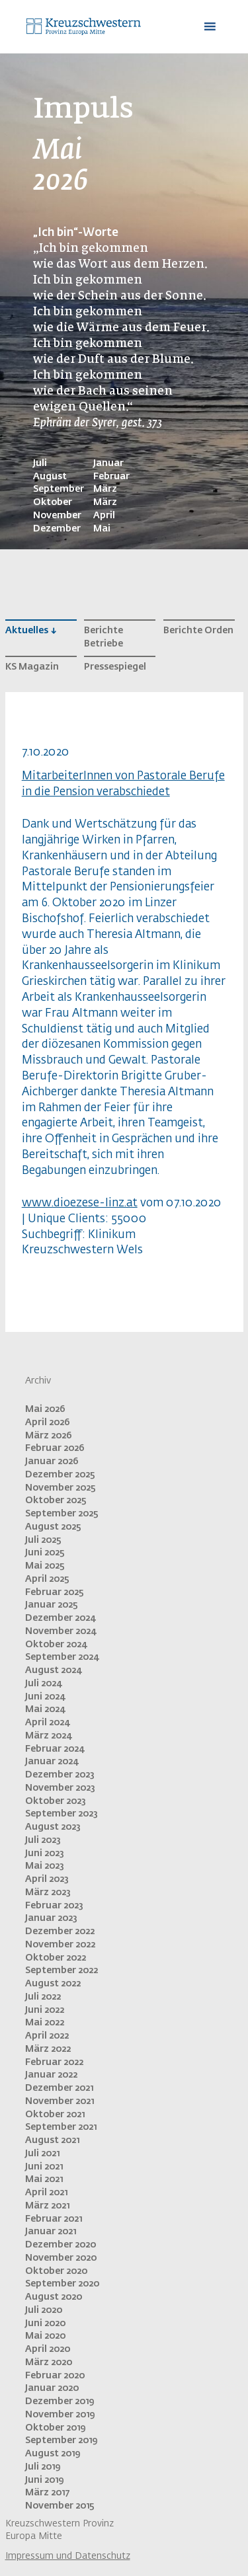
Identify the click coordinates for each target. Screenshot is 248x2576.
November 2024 (60, 1631)
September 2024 (62, 1657)
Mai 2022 (44, 2022)
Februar (111, 476)
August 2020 (53, 2297)
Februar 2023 (54, 1905)
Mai (101, 528)
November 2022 (60, 1944)
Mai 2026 (45, 1409)
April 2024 (47, 1722)
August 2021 (52, 2140)
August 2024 (53, 1670)
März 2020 (48, 2362)
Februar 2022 (54, 2062)
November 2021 (59, 2101)
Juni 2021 (44, 2166)
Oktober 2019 (55, 2428)
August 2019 (52, 2453)
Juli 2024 (43, 1683)
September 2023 (61, 1813)
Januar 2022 (51, 2075)
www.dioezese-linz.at (80, 1203)
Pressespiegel (115, 667)
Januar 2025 (51, 1605)
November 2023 (60, 1788)
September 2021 (61, 2127)
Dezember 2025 (60, 1474)
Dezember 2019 (59, 2401)
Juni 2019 (44, 2480)
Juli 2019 (42, 2467)
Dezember (57, 528)
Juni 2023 (44, 1853)
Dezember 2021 (59, 2088)
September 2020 (62, 2283)
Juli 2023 (43, 1840)
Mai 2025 (45, 1566)
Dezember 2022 (60, 1931)
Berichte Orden (198, 630)
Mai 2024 (45, 1709)
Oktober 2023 (55, 1801)
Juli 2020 (43, 2310)
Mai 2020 (45, 2336)
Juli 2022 (43, 1997)
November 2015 (60, 2506)
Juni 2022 (44, 2010)
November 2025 (60, 1488)
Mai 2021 (44, 2179)
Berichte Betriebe (103, 637)
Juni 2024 (45, 1696)
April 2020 (47, 2349)
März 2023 (48, 1892)
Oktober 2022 (55, 1958)
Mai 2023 (44, 1866)
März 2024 (48, 1735)
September (58, 489)
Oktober (52, 502)
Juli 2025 (43, 1540)
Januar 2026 (52, 1461)
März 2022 (48, 2049)
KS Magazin (32, 667)
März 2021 (47, 2205)
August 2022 (53, 1983)
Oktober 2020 (56, 2271)
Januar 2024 (51, 1761)
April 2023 (47, 1879)
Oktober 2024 (56, 1644)
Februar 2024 (54, 1749)
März (105, 489)
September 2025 (62, 1513)
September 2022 (61, 1970)
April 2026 (47, 1422)
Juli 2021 (42, 2153)
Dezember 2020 (60, 2244)
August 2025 (53, 1527)
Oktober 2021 (55, 2114)
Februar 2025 (54, 1592)
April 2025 (47, 1579)
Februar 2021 (53, 2219)
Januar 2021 (50, 2231)
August (50, 476)
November (57, 515)
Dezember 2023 (60, 1774)
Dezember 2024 (60, 1618)
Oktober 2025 (56, 1500)
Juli (40, 463)
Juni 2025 (45, 1552)
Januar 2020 (52, 2388)
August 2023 (53, 1827)
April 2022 (47, 2036)
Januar (108, 463)
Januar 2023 (51, 1918)
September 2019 (61, 2440)
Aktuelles (26, 630)
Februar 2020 (55, 2375)
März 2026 (48, 1435)
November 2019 (60, 2414)
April (104, 515)
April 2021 (46, 2192)
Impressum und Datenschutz (67, 2556)
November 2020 (61, 2258)
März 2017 (47, 2492)
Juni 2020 (45, 2323)
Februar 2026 (55, 1448)
